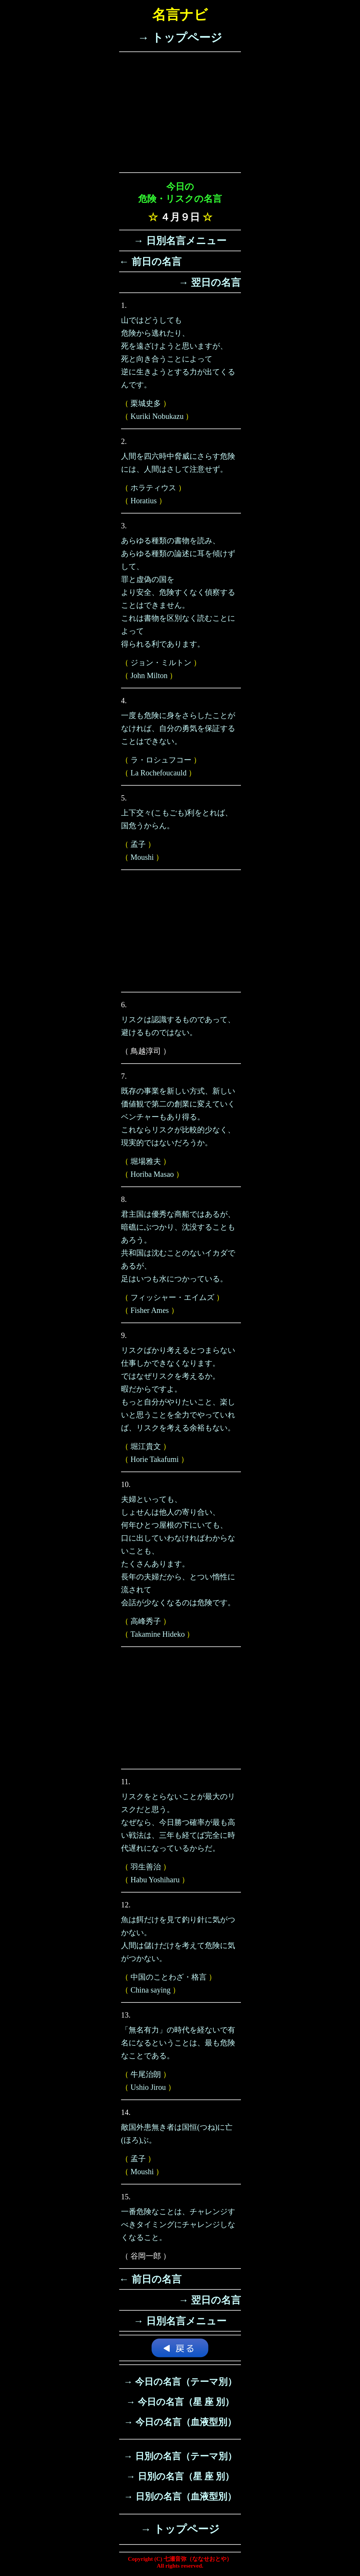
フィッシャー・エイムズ (172, 1297)
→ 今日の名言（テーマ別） (180, 2382)
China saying (150, 1990)
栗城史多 (146, 403)
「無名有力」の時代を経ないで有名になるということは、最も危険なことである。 (178, 2043)
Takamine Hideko (158, 1634)
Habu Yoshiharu (155, 1879)
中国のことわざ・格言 (169, 1977)
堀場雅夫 (146, 1161)
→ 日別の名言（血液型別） (180, 2496)
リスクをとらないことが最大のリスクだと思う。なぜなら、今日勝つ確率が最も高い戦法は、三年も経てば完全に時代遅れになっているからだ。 (178, 1822)
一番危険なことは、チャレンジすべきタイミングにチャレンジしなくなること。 (178, 2224)
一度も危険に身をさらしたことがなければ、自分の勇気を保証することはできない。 (178, 728)
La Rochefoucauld (158, 773)
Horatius (144, 500)
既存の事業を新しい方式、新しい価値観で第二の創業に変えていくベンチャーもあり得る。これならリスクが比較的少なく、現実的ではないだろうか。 (178, 1117)
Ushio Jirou (148, 2087)
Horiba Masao (152, 1174)
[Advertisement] (180, 112)
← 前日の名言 (150, 261)
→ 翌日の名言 (210, 282)
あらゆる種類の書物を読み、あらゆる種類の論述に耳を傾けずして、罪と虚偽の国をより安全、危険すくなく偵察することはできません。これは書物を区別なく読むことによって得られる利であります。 (178, 592)
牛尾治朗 (146, 2074)
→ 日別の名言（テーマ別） (180, 2456)
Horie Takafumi (155, 1459)
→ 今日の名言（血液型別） (180, 2422)
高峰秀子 (146, 1621)
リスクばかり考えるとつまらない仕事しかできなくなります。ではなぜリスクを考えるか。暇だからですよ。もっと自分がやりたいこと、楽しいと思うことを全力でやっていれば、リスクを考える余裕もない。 (178, 1389)
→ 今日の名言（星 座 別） (180, 2402)
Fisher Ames (150, 1310)
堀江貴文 (146, 1446)
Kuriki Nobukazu (157, 416)
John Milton (149, 675)
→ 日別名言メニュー (180, 240)
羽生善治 (146, 1867)
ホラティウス (153, 487)
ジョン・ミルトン (161, 662)
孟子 (138, 844)
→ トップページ (180, 37)
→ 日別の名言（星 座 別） (180, 2476)
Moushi (142, 857)
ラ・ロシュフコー (161, 760)
